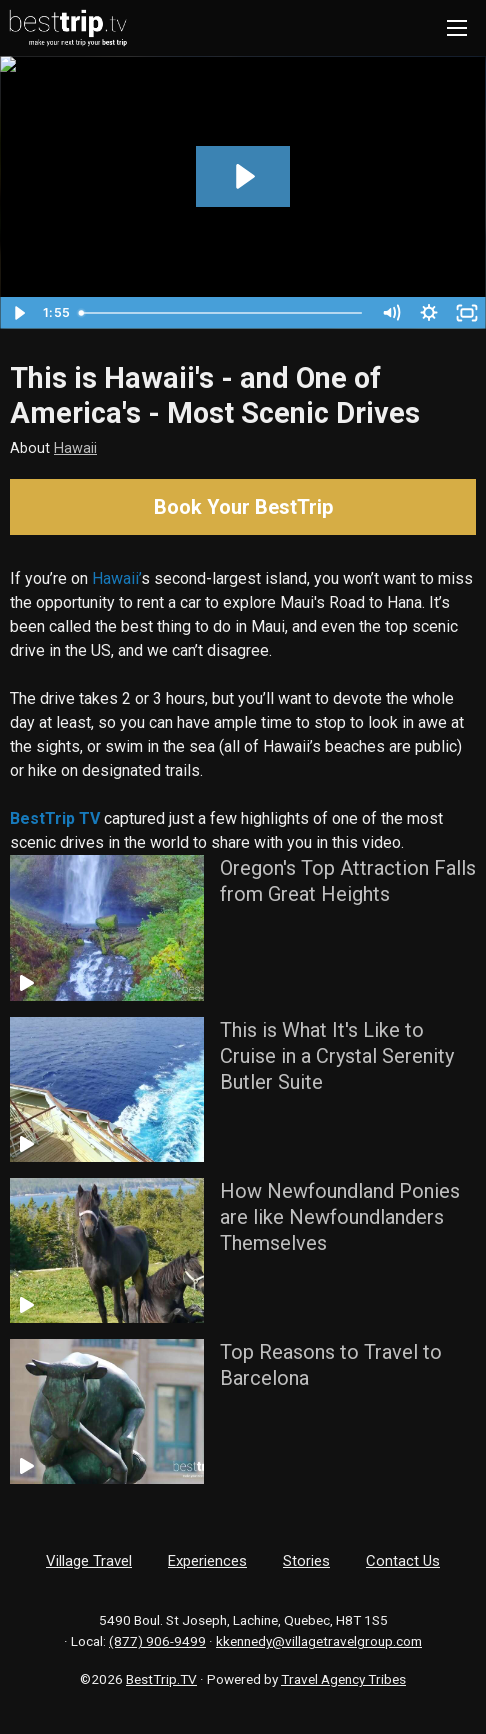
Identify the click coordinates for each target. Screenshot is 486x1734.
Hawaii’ (116, 578)
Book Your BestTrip (243, 507)
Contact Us (403, 1561)
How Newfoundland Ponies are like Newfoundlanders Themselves (340, 1217)
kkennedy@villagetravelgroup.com (319, 1641)
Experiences (207, 1561)
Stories (306, 1561)
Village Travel (89, 1561)
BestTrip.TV (161, 1679)
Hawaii (75, 448)
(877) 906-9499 (157, 1641)
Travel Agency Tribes (343, 1679)
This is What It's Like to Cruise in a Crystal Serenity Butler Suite (337, 1056)
